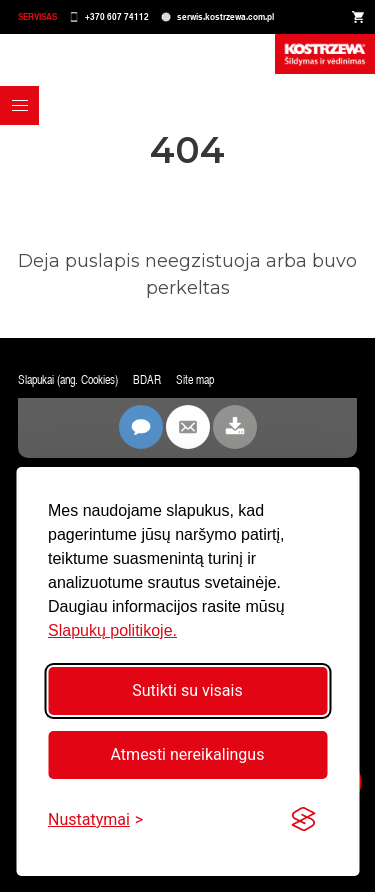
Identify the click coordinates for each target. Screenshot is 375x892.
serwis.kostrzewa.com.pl (225, 16)
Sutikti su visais (187, 690)
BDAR (147, 380)
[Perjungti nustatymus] (95, 819)
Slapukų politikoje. (112, 630)
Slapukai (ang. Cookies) (68, 380)
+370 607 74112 (117, 16)
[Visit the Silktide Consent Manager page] (303, 820)
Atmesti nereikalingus (188, 754)
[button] (19, 105)
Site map (195, 380)
